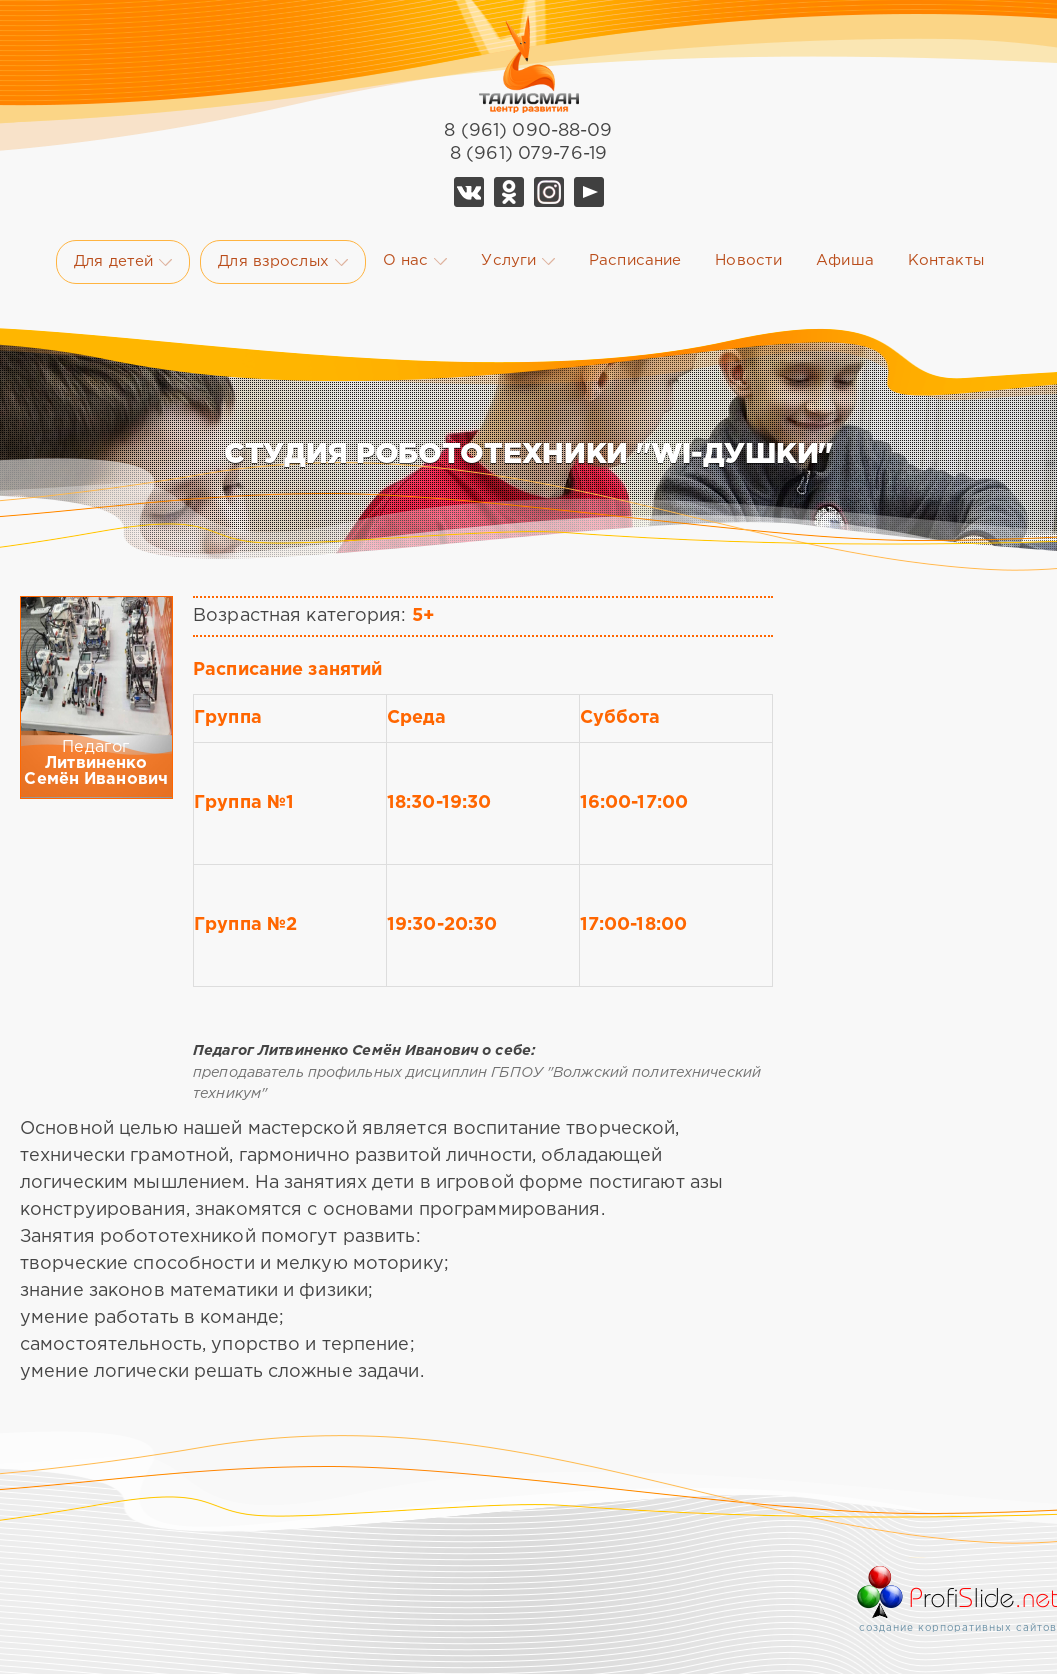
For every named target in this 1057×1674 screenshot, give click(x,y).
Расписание (635, 260)
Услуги (518, 261)
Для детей (123, 262)
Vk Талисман (469, 192)
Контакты (946, 260)
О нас (415, 261)
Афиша (845, 260)
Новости (748, 260)
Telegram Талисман (549, 192)
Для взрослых (282, 262)
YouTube (589, 192)
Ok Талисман (509, 192)
